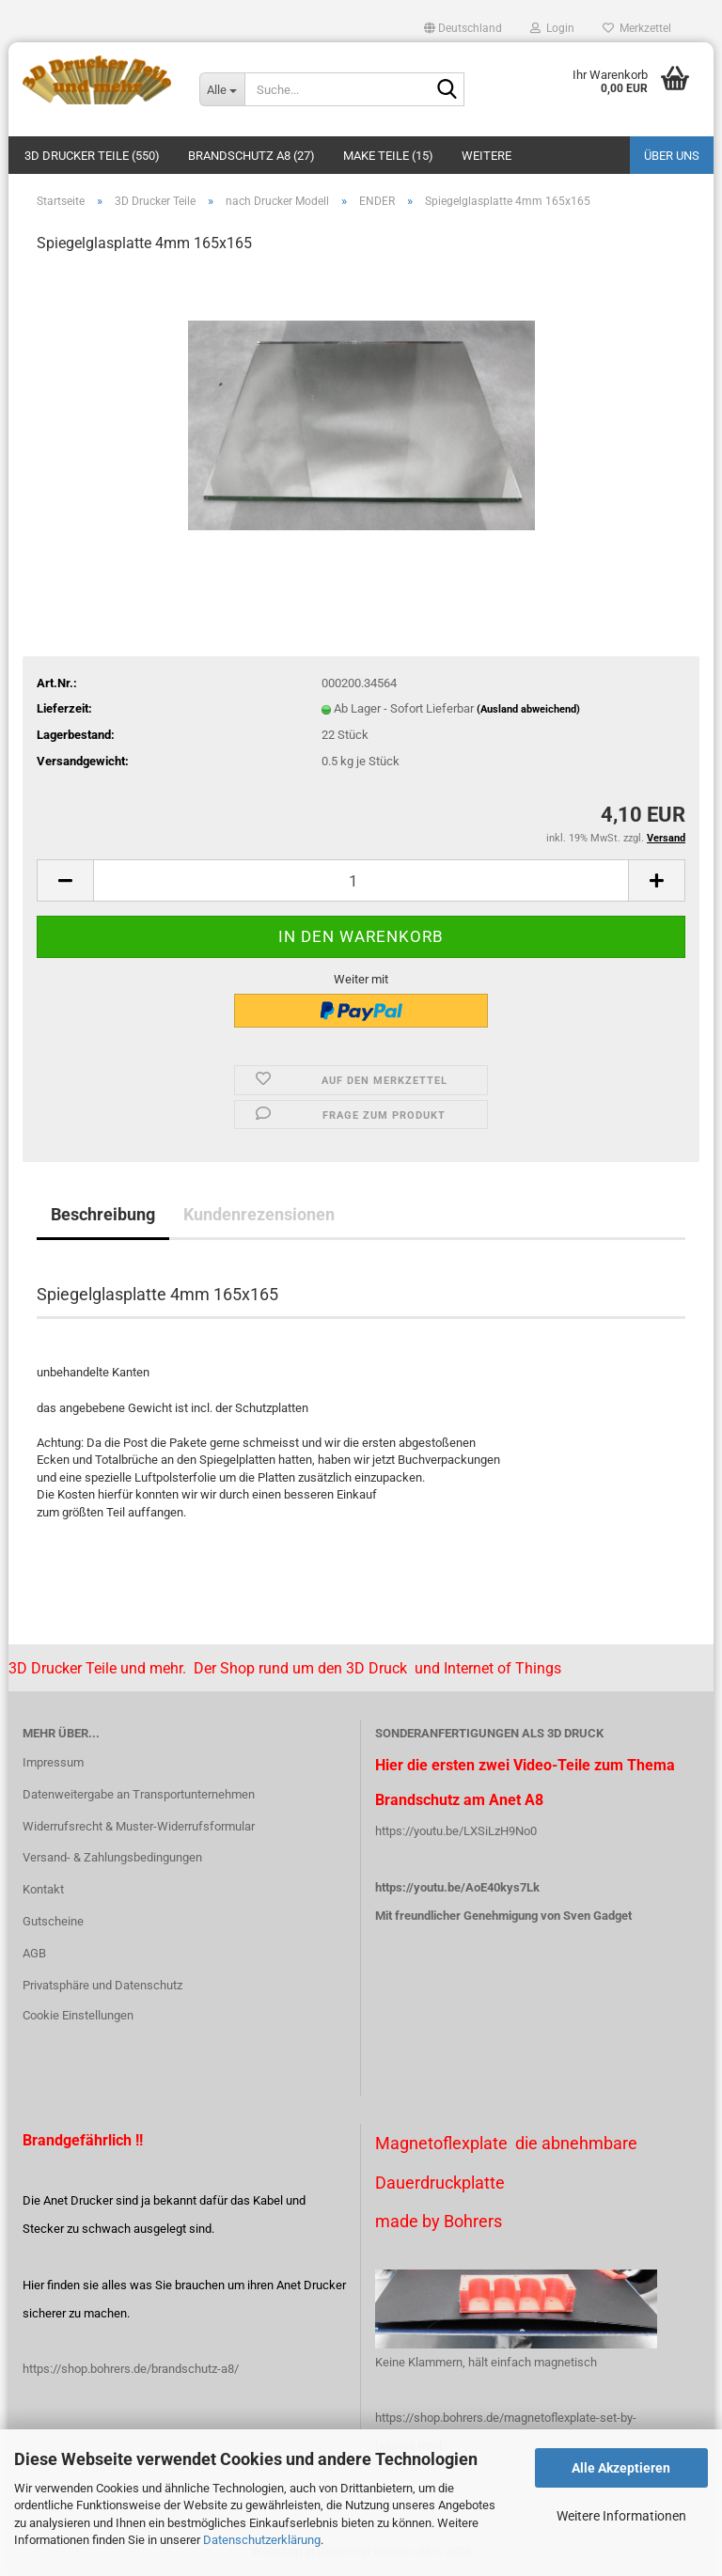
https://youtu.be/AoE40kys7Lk (457, 1887)
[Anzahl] (361, 880)
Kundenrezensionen (259, 1214)
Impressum (53, 1762)
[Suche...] (221, 89)
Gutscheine (53, 1921)
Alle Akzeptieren (621, 2467)
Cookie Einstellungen (78, 2015)
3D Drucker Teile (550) (92, 156)
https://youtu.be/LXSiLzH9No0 (456, 1831)
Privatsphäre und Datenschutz (102, 1985)
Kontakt (43, 1889)
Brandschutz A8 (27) (251, 156)
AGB (34, 1953)
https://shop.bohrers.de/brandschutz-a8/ (131, 2369)
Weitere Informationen (621, 2515)
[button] (463, 28)
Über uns (671, 156)
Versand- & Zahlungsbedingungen (112, 1857)
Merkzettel (637, 28)
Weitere (486, 156)
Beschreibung (103, 1214)
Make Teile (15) (388, 156)
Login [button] (552, 28)
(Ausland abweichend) (528, 709)
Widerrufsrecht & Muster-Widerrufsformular (139, 1826)
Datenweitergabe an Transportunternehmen (139, 1794)
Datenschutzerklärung (262, 2540)
